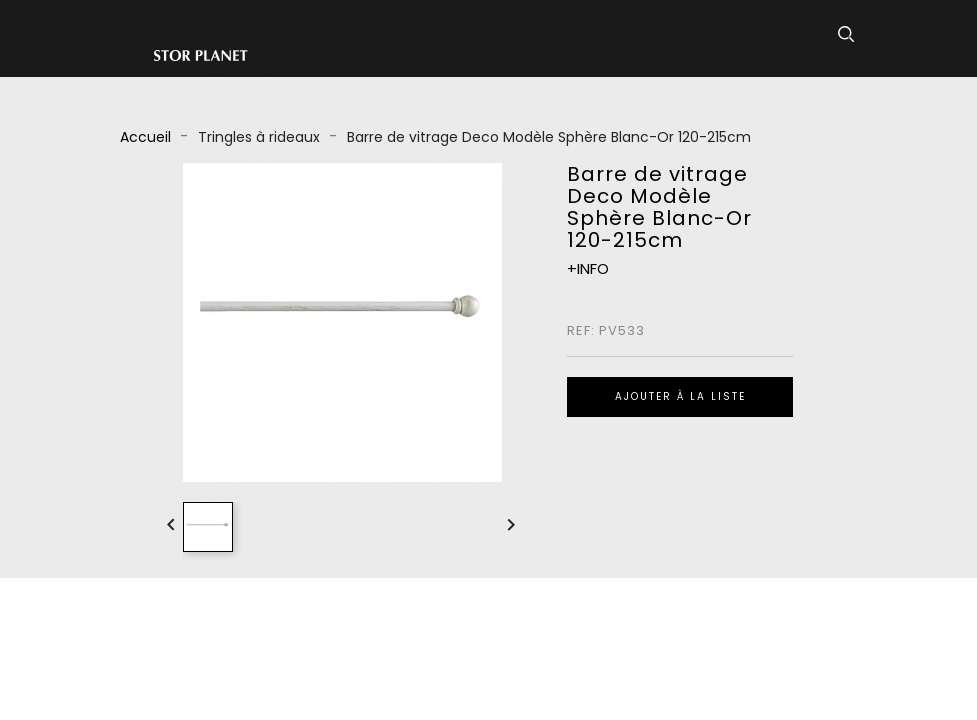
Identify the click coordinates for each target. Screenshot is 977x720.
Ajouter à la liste (680, 396)
